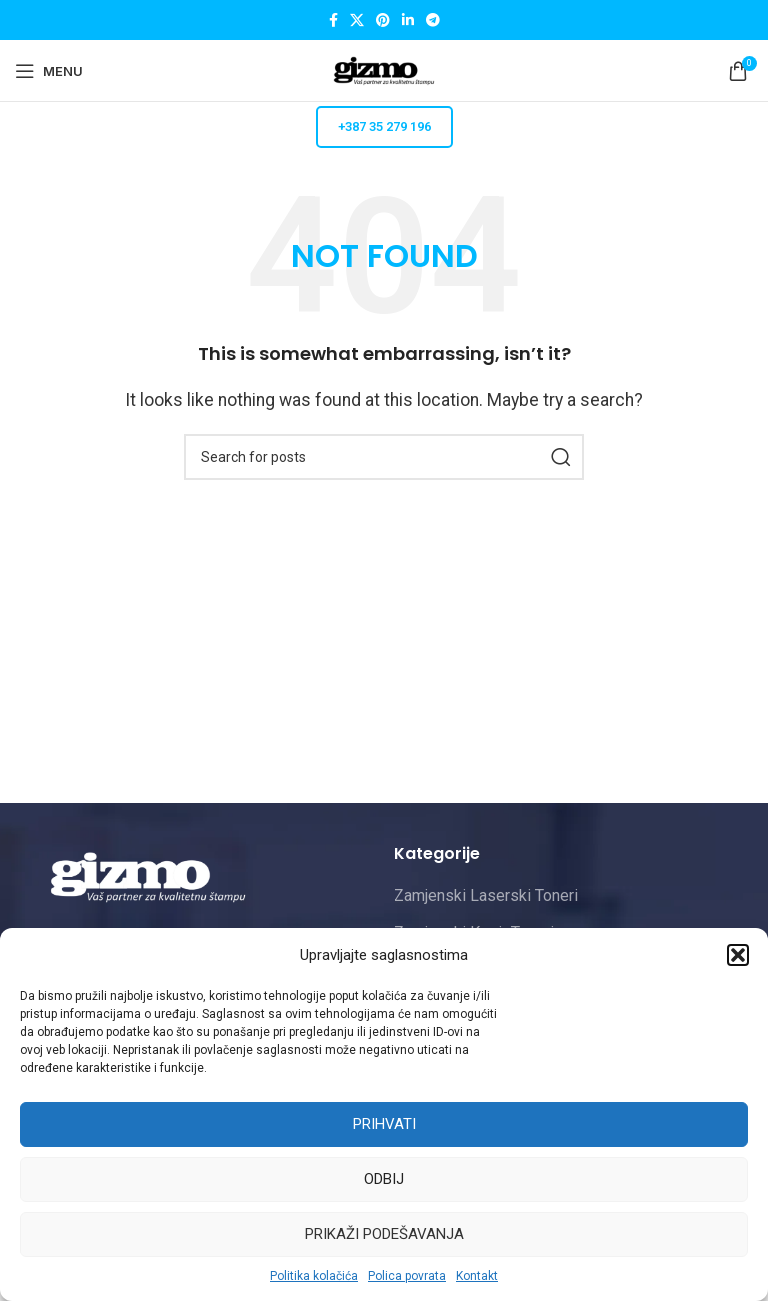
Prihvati (384, 1124)
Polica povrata (407, 1276)
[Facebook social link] (333, 20)
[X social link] (357, 20)
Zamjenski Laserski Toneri (486, 895)
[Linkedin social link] (408, 20)
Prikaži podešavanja (384, 1234)
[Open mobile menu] (49, 71)
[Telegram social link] (433, 20)
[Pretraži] (384, 457)
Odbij (384, 1179)
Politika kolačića (314, 1276)
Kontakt (477, 1276)
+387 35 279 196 (384, 126)
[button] (738, 955)
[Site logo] (384, 69)
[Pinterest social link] (383, 20)
